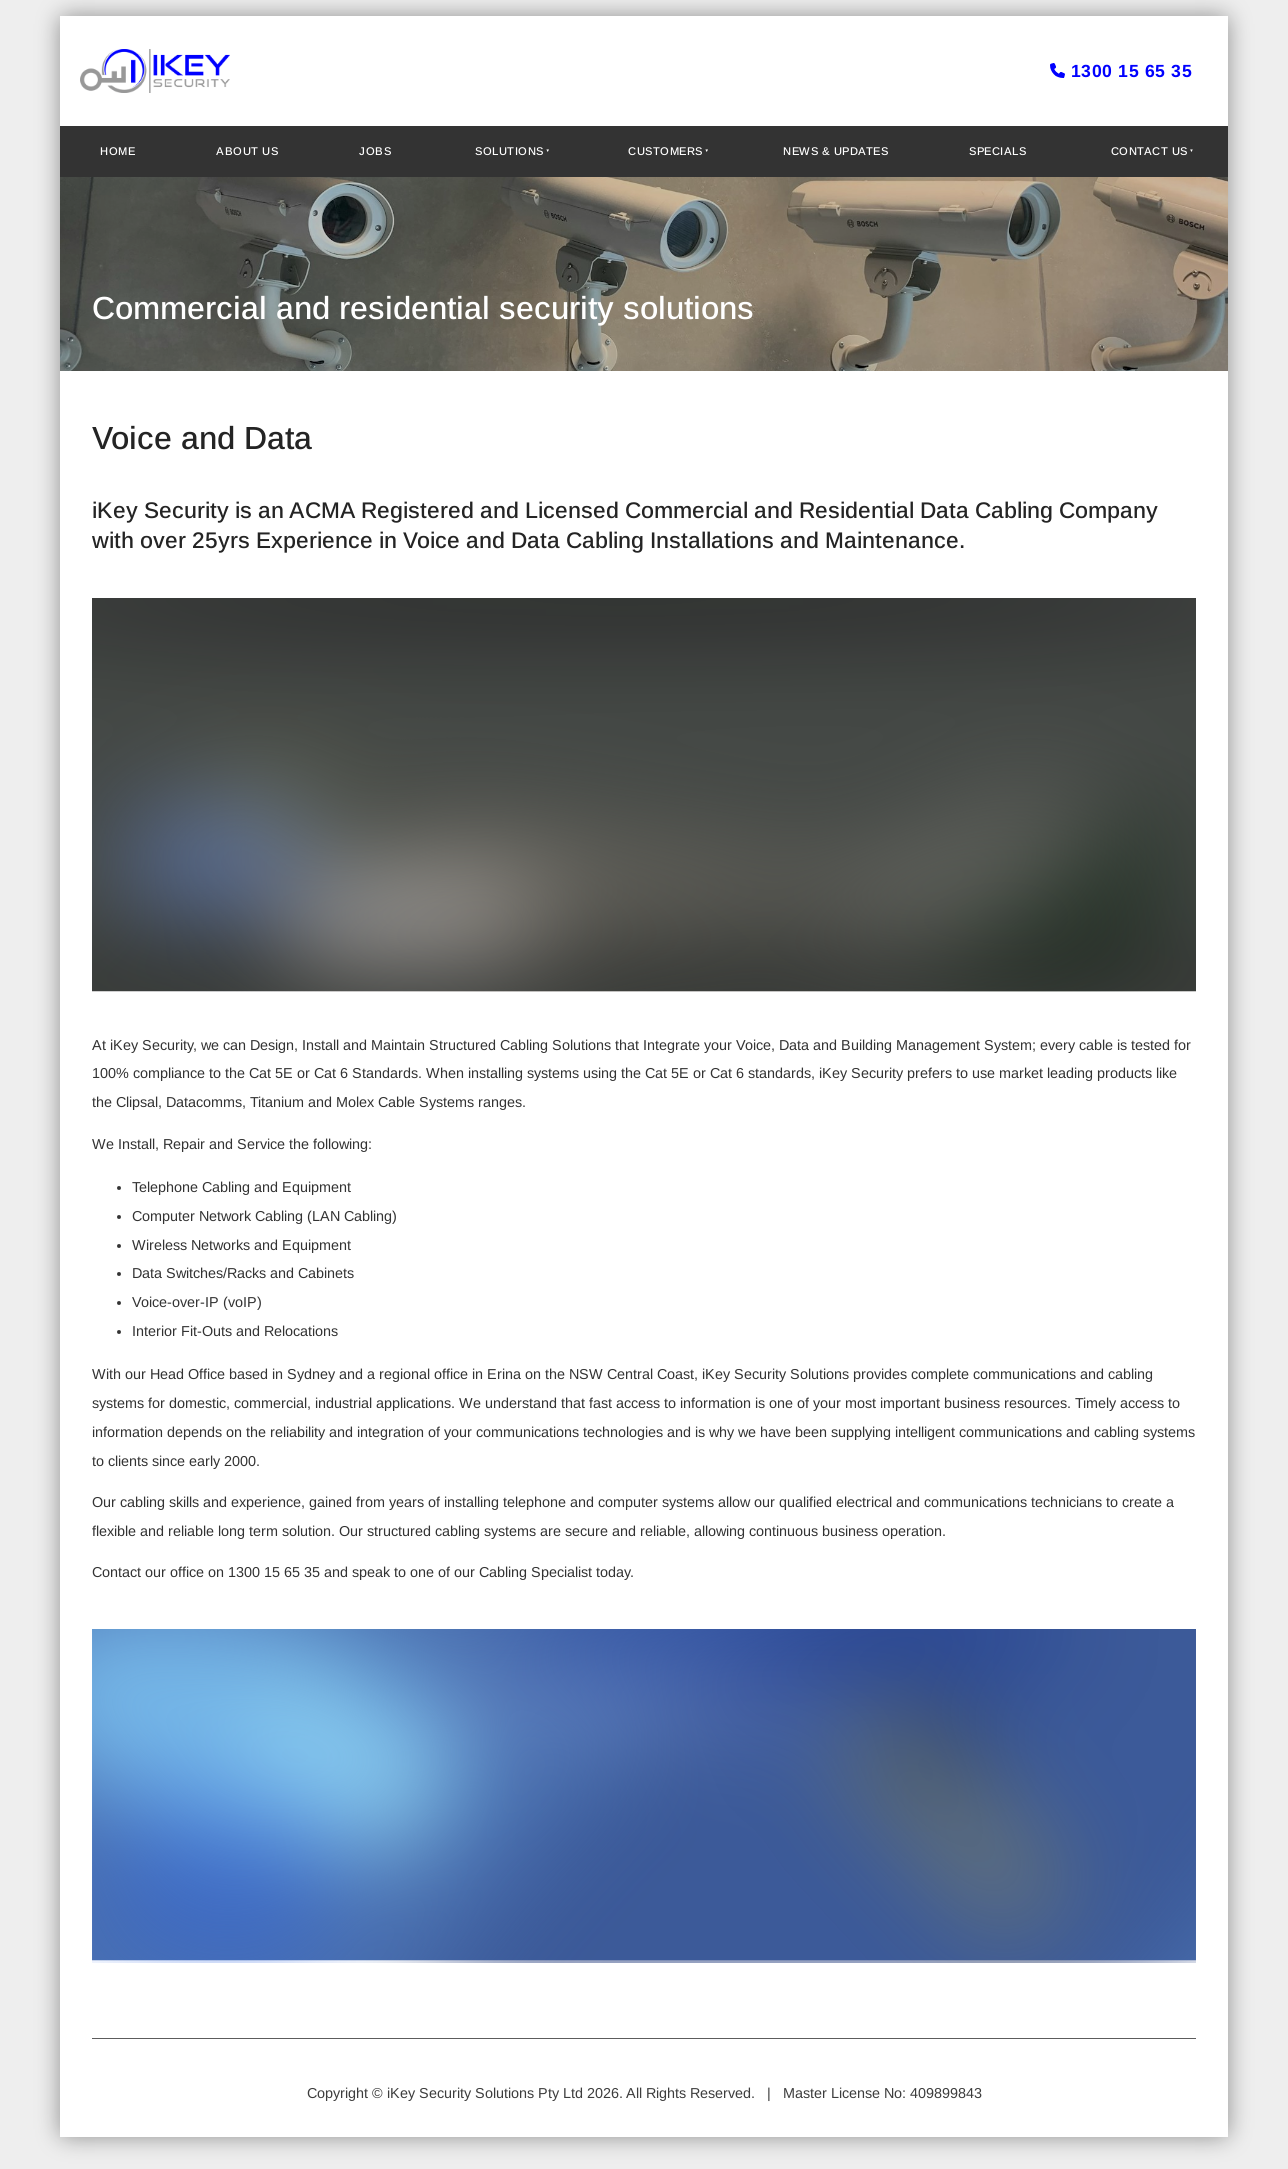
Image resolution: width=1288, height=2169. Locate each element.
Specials (997, 151)
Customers (665, 151)
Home (117, 151)
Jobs (375, 151)
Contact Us (1149, 151)
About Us (247, 151)
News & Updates (835, 151)
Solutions (509, 151)
